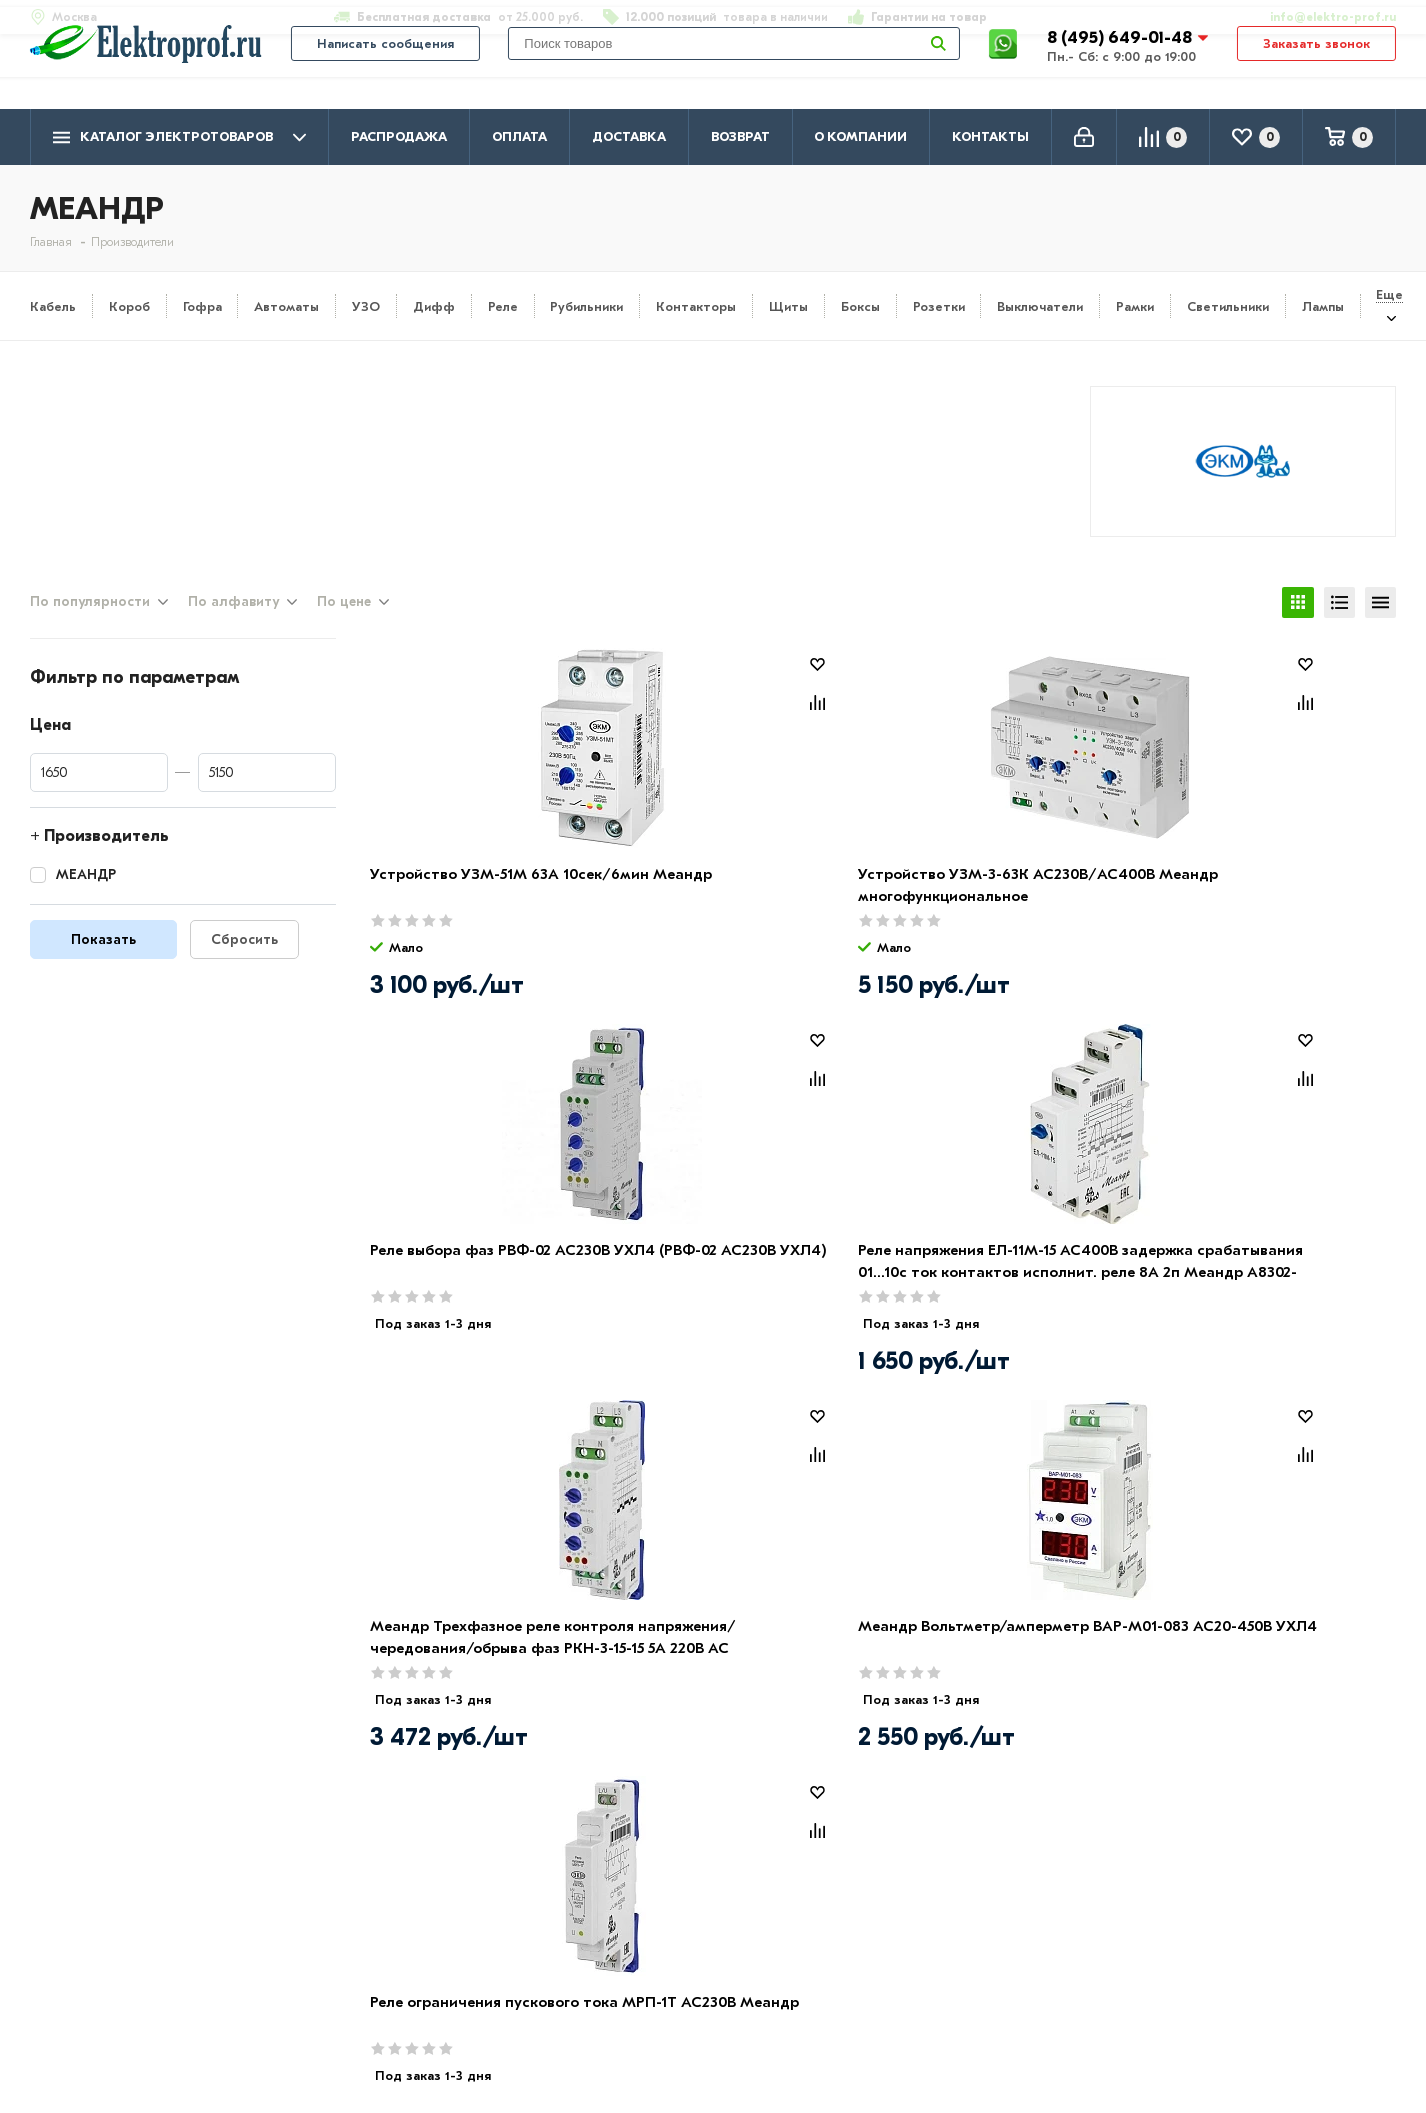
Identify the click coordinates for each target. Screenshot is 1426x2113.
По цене (344, 619)
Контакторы (696, 306)
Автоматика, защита (657, 1978)
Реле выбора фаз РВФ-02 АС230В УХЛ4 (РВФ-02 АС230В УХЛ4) (999, 915)
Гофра (202, 306)
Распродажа (399, 136)
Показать (103, 958)
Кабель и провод (642, 1891)
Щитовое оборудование (671, 1949)
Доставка (629, 136)
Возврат (740, 136)
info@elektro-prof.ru (1321, 17)
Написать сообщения (385, 71)
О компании (860, 136)
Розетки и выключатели (669, 1920)
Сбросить (244, 958)
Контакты (990, 136)
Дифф (434, 306)
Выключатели (1040, 306)
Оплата (519, 136)
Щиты (788, 306)
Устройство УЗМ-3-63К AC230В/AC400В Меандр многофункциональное (722, 915)
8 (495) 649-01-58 (1234, 1917)
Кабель (53, 306)
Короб (129, 306)
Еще (1389, 294)
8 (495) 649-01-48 (1121, 64)
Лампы (1323, 306)
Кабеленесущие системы (672, 2007)
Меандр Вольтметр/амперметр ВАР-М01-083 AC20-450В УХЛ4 (721, 1291)
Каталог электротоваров (179, 137)
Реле (503, 306)
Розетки (939, 306)
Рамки (1135, 306)
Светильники (1228, 306)
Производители (91, 1920)
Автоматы (286, 306)
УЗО (366, 306)
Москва (1195, 1995)
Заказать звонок (1316, 71)
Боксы (860, 306)
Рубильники (586, 306)
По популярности (90, 619)
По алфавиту (233, 619)
